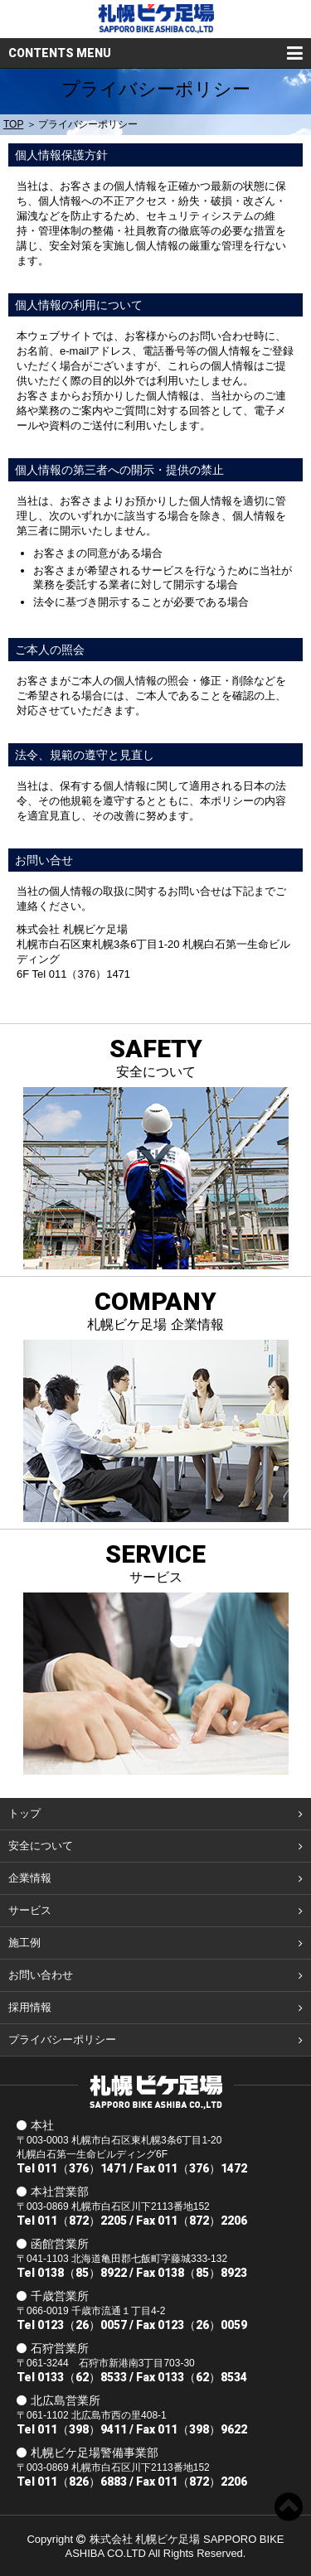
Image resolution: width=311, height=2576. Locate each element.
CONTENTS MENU (59, 53)
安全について (40, 1845)
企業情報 (29, 1878)
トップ (24, 1813)
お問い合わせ (40, 1975)
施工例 (24, 1942)
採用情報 (29, 2007)
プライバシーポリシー (62, 2039)
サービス (29, 1910)
